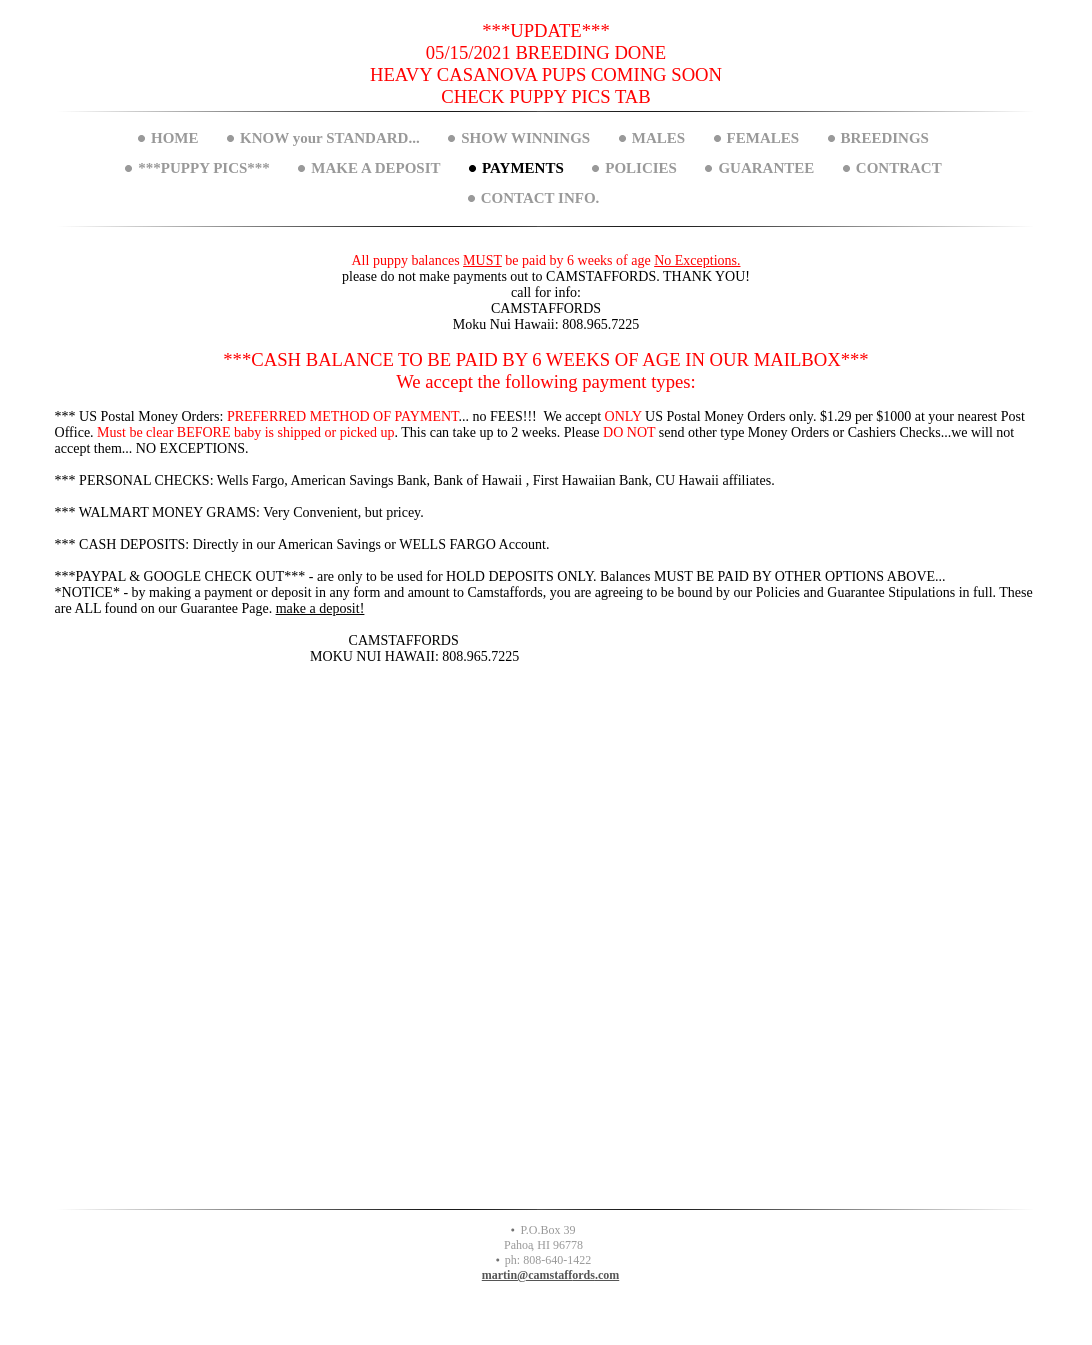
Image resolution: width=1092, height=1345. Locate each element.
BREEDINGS (885, 138)
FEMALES (763, 138)
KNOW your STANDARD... (330, 138)
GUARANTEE (766, 168)
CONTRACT (899, 168)
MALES (658, 138)
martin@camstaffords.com (550, 1275)
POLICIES (641, 168)
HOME (175, 138)
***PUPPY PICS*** (204, 168)
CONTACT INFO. (540, 198)
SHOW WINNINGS (525, 138)
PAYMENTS (523, 168)
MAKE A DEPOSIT (375, 168)
